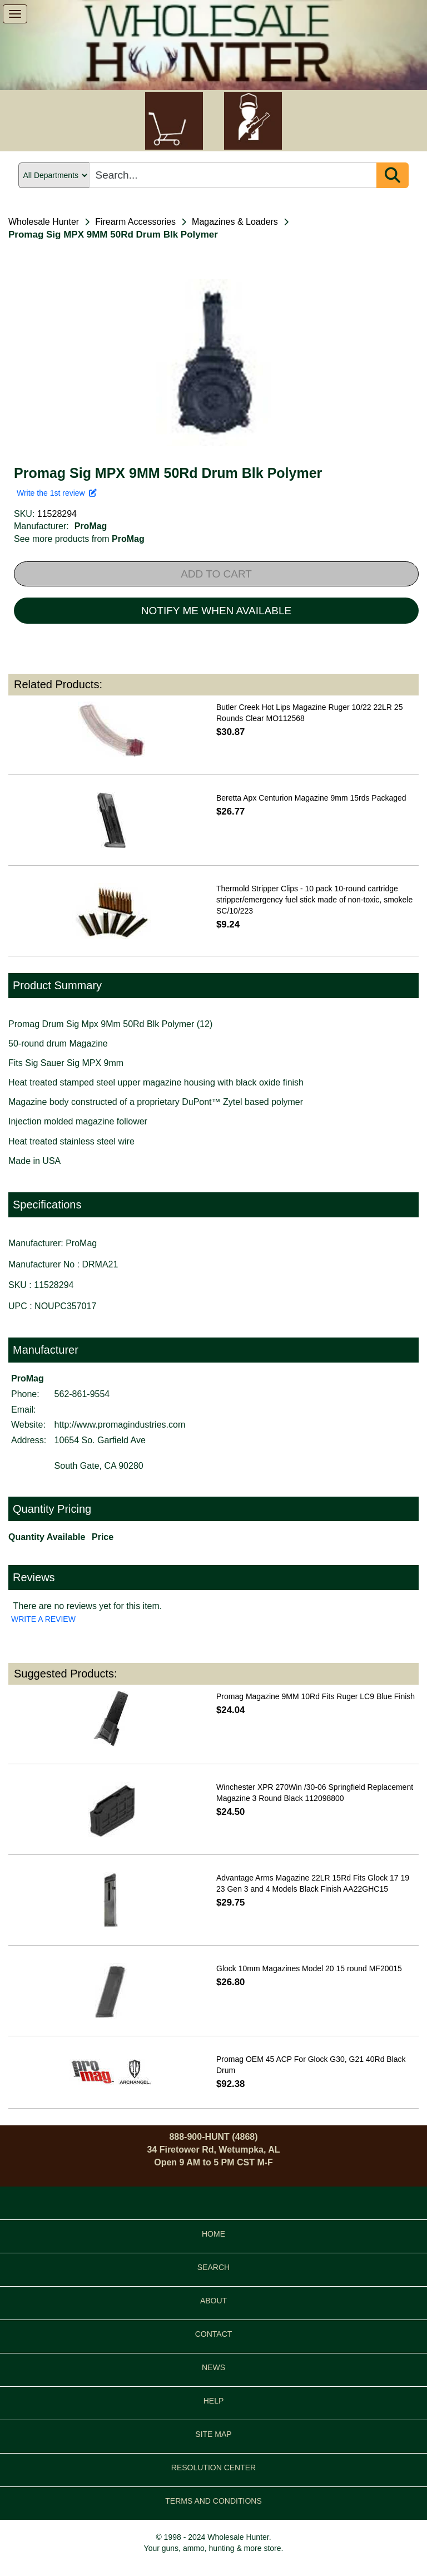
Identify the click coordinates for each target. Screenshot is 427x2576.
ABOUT (213, 2300)
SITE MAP (213, 2434)
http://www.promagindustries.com (120, 1424)
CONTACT (213, 2334)
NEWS (213, 2367)
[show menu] (15, 13)
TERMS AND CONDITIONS (213, 2500)
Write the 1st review (57, 492)
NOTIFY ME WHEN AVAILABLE (216, 610)
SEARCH (213, 2267)
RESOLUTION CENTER (213, 2467)
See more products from (79, 539)
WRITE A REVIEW (43, 1619)
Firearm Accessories (135, 221)
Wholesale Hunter (43, 221)
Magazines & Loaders (235, 221)
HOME (213, 2233)
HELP (213, 2400)
